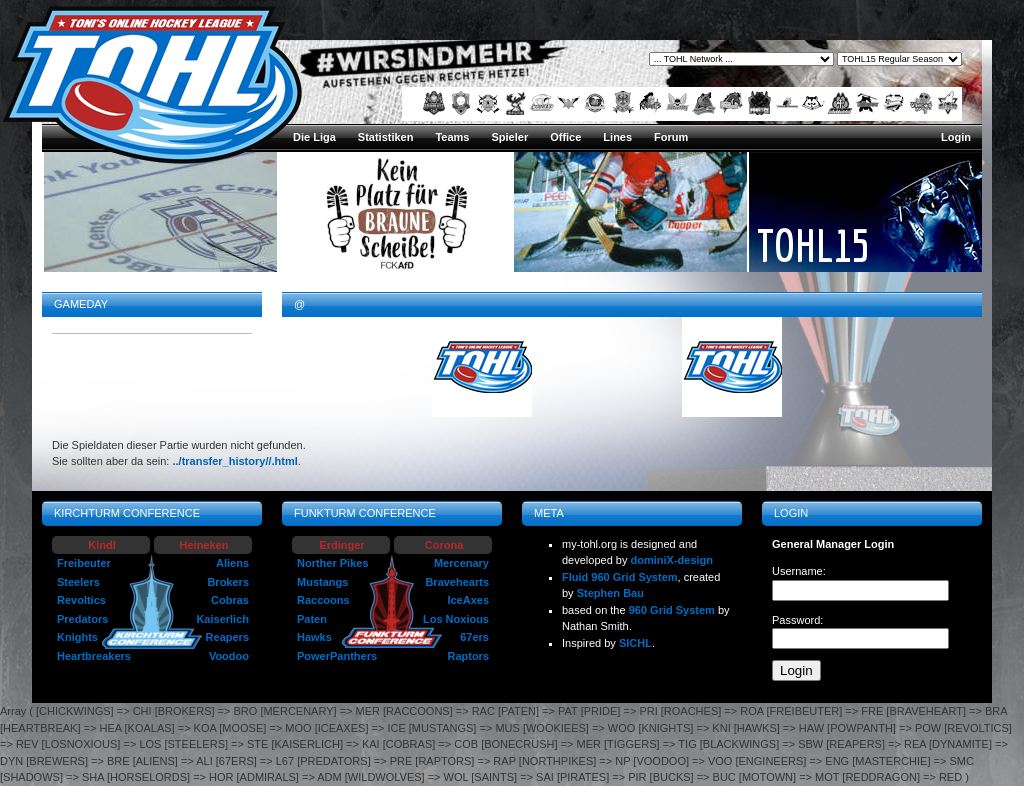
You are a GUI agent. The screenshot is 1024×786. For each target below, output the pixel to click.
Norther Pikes (333, 563)
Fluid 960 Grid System (620, 577)
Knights (77, 637)
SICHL (635, 643)
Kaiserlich (222, 619)
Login (956, 137)
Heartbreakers (94, 656)
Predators (82, 619)
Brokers (228, 582)
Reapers (227, 637)
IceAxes (468, 600)
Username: (799, 571)
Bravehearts (457, 582)
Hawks (314, 637)
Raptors (468, 656)
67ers (474, 637)
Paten (312, 619)
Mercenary (461, 563)
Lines (617, 137)
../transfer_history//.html (234, 461)
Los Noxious (456, 619)
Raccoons (323, 600)
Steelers (78, 582)
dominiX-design (672, 560)
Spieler (509, 137)
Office (565, 137)
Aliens (232, 563)
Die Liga (314, 137)
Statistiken (386, 137)
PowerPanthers (337, 656)
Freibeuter (84, 563)
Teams (452, 137)
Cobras (230, 600)
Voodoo (229, 656)
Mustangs (322, 582)
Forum (671, 137)
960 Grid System (672, 610)
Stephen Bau (610, 593)
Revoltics (81, 600)
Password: (797, 620)
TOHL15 (813, 245)
